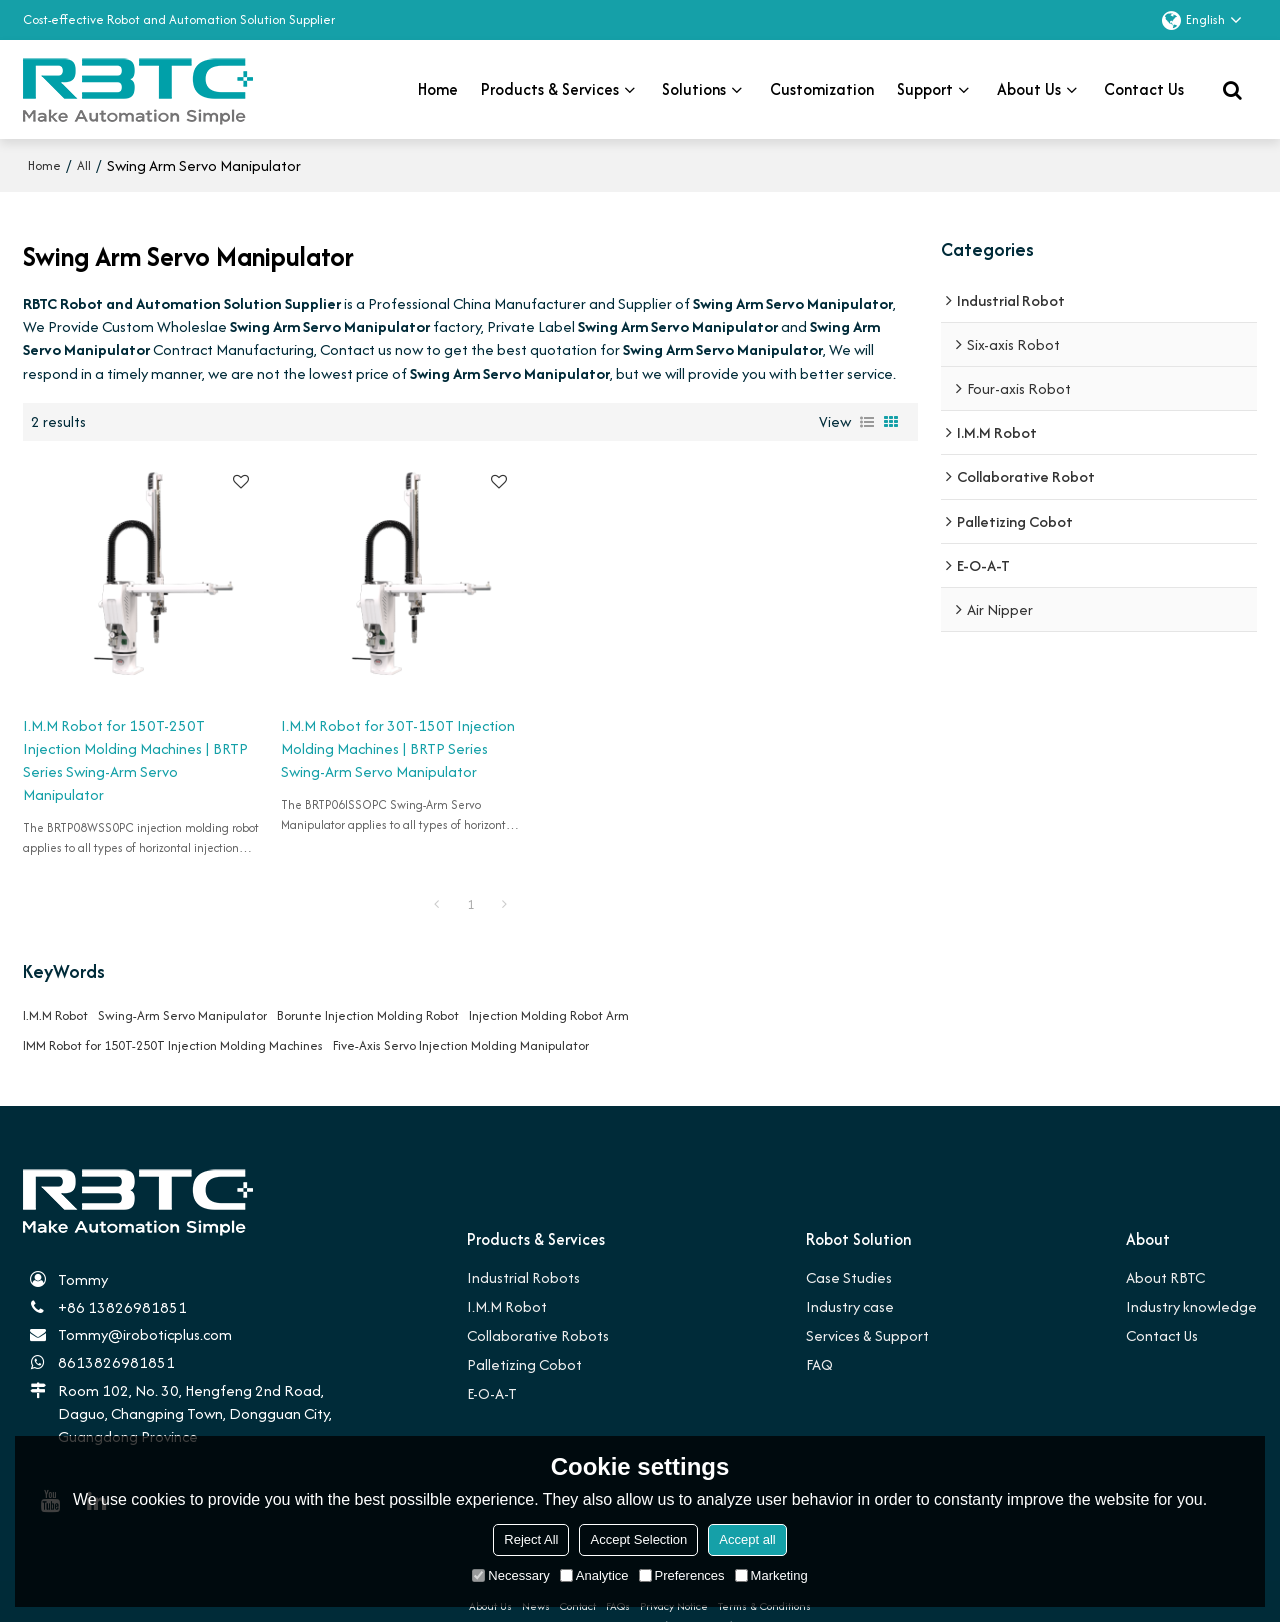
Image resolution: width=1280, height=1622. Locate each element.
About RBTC (1166, 1247)
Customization (822, 88)
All (84, 164)
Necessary (510, 1575)
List (867, 421)
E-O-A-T (493, 1364)
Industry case (851, 1276)
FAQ (821, 1334)
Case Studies (850, 1247)
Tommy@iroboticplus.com (145, 1305)
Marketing (771, 1575)
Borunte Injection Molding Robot (368, 985)
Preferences (682, 1575)
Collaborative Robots (538, 1305)
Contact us (1144, 88)
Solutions (694, 88)
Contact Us (1162, 1305)
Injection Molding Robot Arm (549, 985)
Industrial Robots (524, 1247)
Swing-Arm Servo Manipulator (182, 985)
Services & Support (868, 1305)
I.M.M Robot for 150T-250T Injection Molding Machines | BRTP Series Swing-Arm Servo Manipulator (120, 730)
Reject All (531, 1539)
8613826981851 (116, 1333)
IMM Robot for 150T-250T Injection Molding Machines (173, 1015)
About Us (1029, 88)
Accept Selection (638, 1539)
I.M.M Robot (55, 985)
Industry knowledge (1191, 1276)
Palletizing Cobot (524, 1334)
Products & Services (550, 88)
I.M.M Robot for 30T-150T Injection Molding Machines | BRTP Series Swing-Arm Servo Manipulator (349, 730)
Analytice (594, 1575)
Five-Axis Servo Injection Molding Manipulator (461, 1015)
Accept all (747, 1539)
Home (438, 88)
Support (925, 88)
